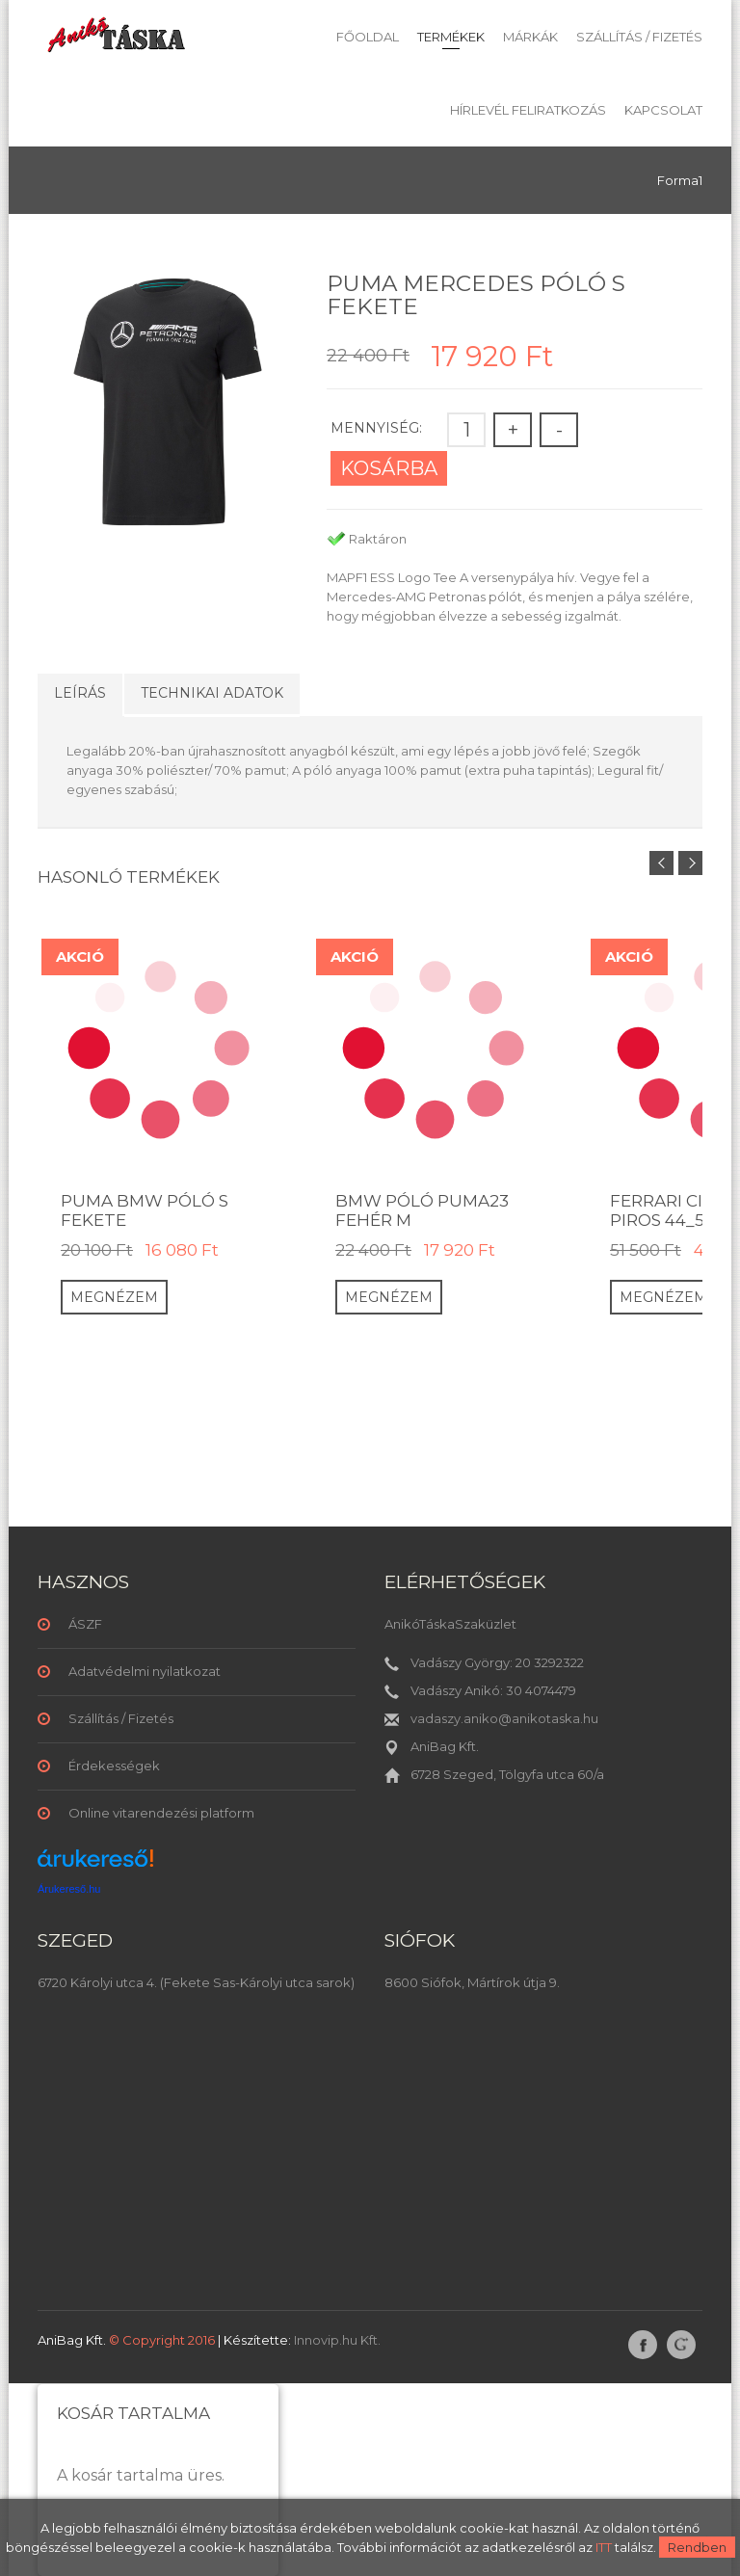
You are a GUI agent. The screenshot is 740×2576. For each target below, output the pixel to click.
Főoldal (367, 36)
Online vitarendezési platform (161, 1812)
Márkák (530, 36)
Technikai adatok (212, 693)
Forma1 (679, 180)
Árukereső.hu (69, 1889)
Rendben (697, 2547)
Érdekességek (114, 1765)
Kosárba (388, 468)
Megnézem (114, 1297)
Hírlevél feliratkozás (528, 110)
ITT (603, 2547)
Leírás (80, 693)
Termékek (451, 36)
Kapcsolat (663, 110)
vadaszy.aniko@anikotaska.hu (504, 1718)
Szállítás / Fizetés (639, 36)
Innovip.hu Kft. (337, 2340)
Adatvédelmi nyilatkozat (144, 1671)
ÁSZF (85, 1624)
